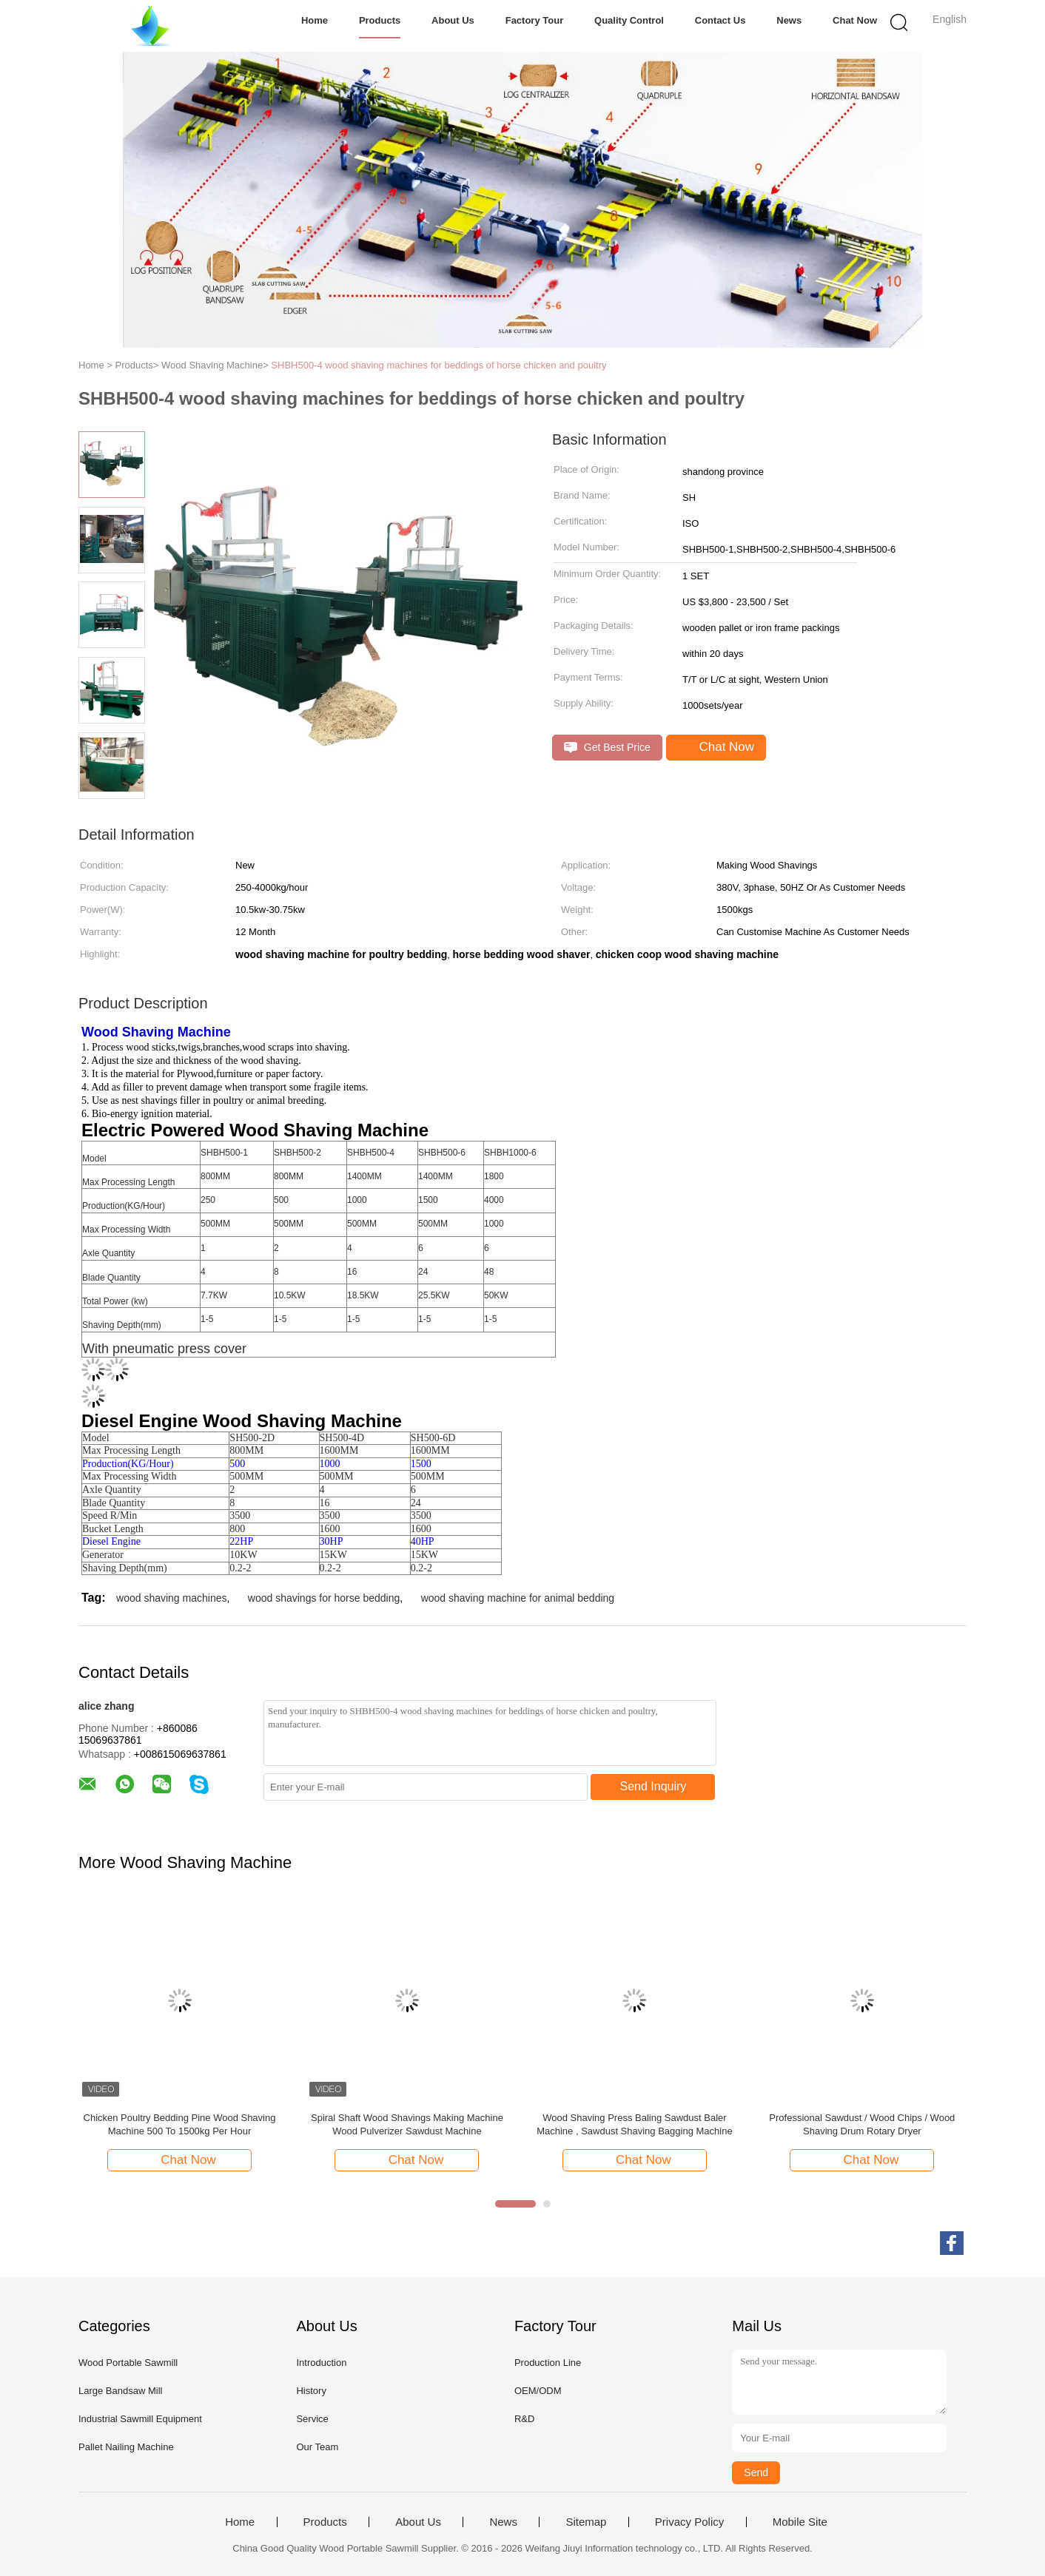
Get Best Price (607, 747)
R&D (524, 2418)
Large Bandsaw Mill (120, 2390)
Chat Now (855, 20)
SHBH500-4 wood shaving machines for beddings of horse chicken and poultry (438, 365)
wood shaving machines (171, 1598)
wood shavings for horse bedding (324, 1598)
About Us (452, 20)
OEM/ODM (538, 2390)
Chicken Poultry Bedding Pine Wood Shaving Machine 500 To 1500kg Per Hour (180, 2124)
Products (379, 20)
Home (314, 20)
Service (312, 2418)
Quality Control (629, 20)
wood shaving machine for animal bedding (518, 1598)
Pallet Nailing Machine (126, 2446)
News (789, 20)
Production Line (547, 2362)
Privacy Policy (689, 2522)
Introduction (321, 2362)
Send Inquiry (653, 1786)
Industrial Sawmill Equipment (140, 2418)
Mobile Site (800, 2522)
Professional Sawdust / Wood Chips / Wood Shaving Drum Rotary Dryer (862, 2124)
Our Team (317, 2446)
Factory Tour (534, 20)
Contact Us (720, 20)
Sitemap (585, 2522)
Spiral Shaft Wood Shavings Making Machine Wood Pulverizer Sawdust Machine (407, 2124)
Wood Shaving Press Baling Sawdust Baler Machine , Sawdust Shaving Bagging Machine (635, 2124)
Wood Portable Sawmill (128, 2362)
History (311, 2390)
